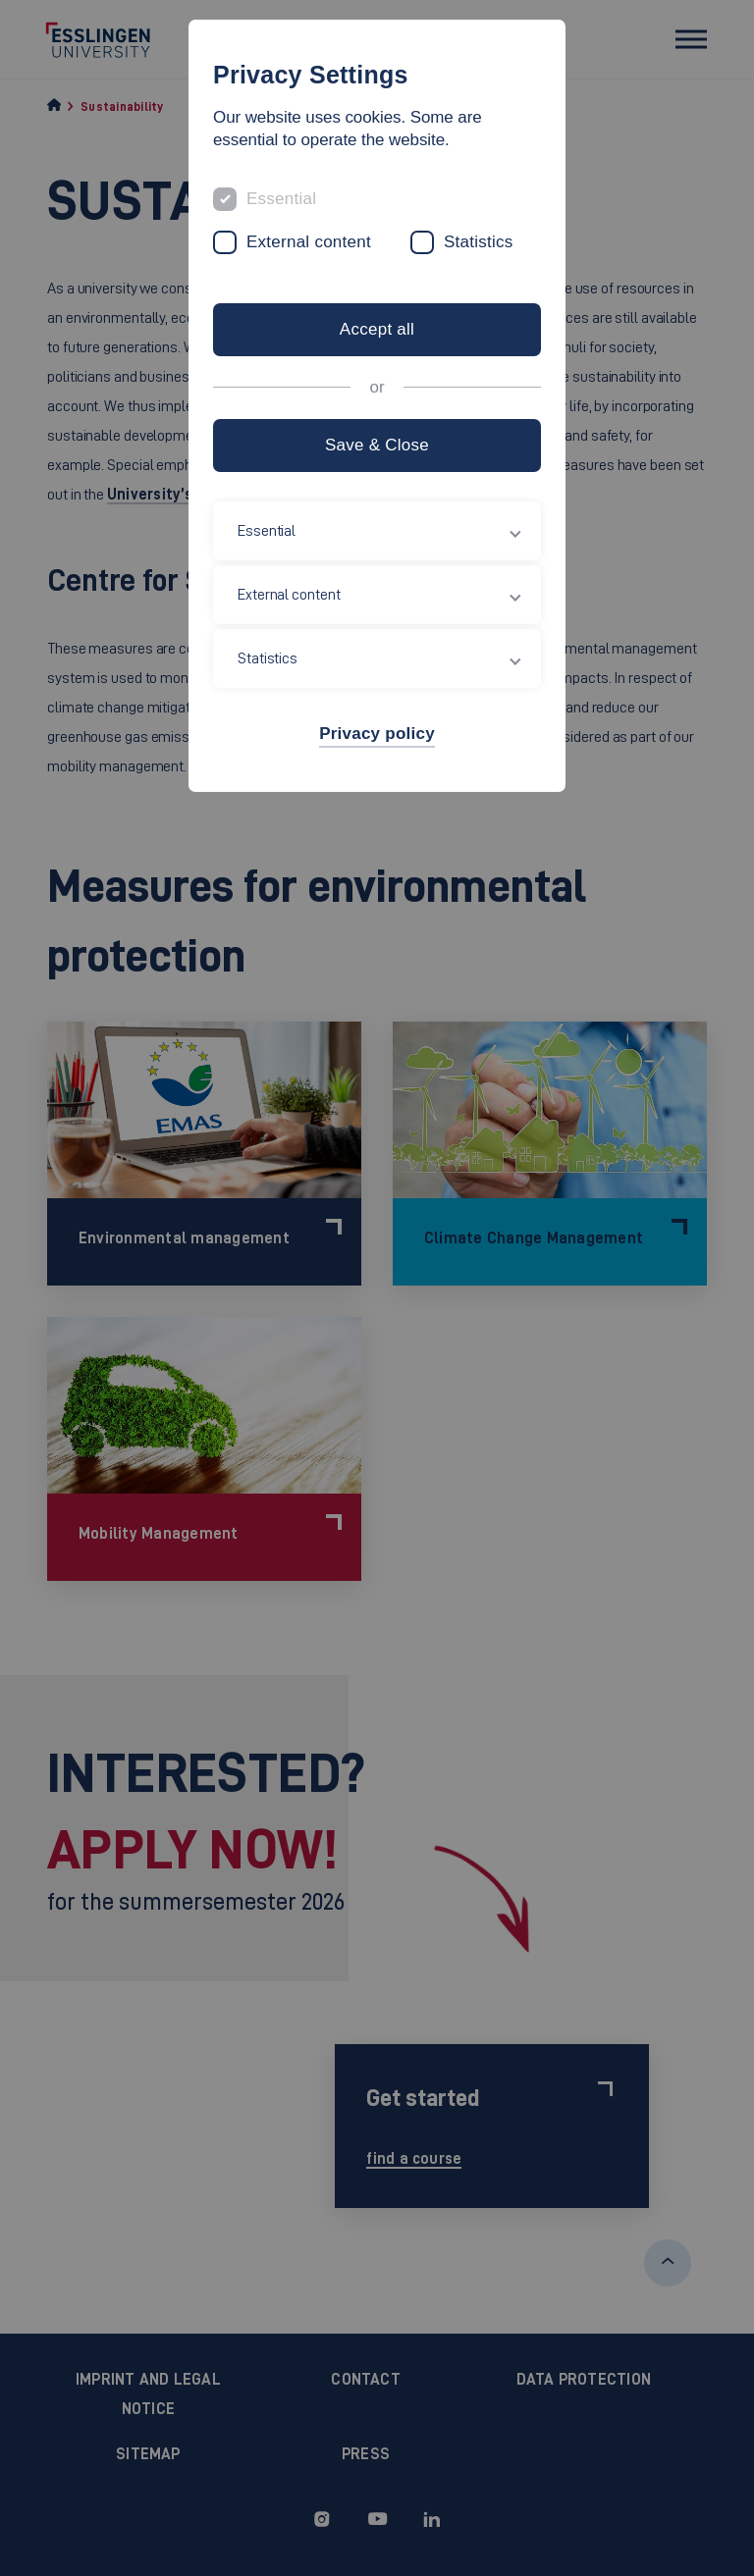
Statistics (478, 242)
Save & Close (377, 445)
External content (308, 242)
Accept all (377, 329)
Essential (281, 198)
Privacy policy (377, 733)
